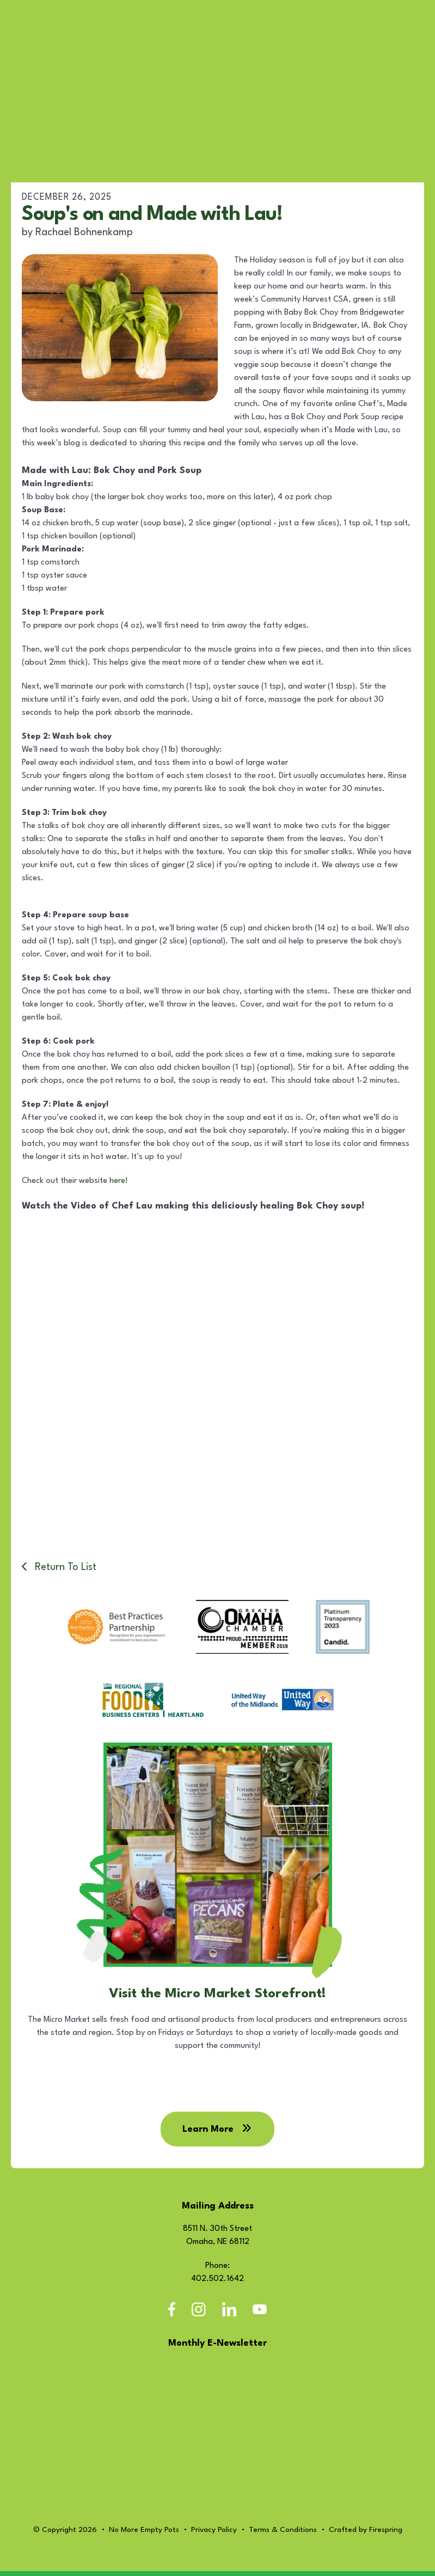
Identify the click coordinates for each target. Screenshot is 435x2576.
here (117, 1181)
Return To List (64, 1567)
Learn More (217, 2135)
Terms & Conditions (283, 2536)
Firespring (385, 2536)
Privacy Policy (214, 2536)
